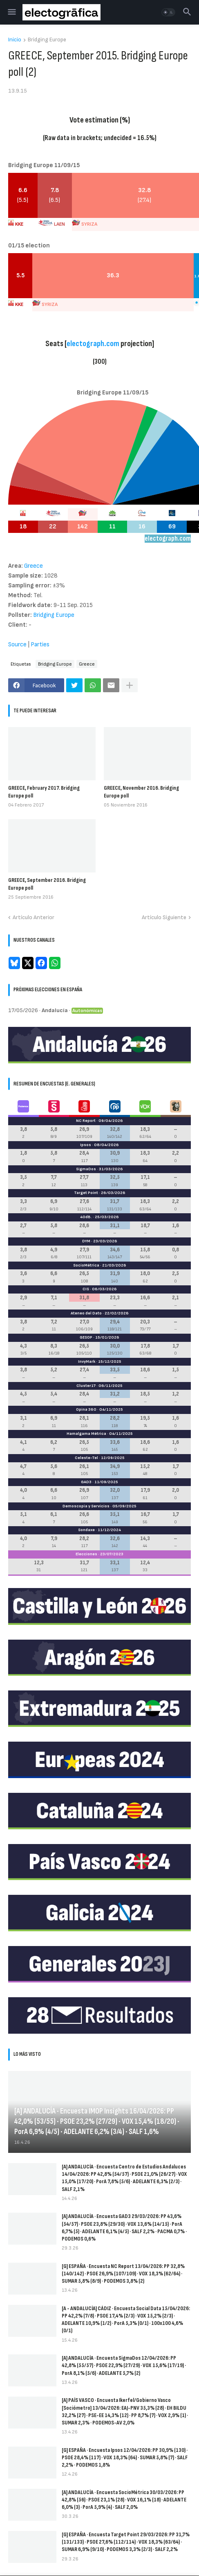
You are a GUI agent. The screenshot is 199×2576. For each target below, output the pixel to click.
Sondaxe (86, 1529)
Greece (87, 664)
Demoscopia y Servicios (86, 1506)
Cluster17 (86, 1385)
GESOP (86, 1337)
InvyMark (86, 1361)
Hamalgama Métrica (86, 1433)
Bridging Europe (47, 40)
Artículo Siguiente (164, 917)
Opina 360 (86, 1409)
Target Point (86, 1192)
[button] (11, 12)
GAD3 (86, 1481)
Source (17, 644)
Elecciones (86, 1554)
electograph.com (93, 344)
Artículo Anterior (33, 917)
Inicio (14, 40)
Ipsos (85, 1144)
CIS (86, 1289)
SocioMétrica (86, 1265)
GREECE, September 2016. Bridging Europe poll (47, 884)
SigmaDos (86, 1169)
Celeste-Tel (86, 1457)
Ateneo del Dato (86, 1313)
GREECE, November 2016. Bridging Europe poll (141, 791)
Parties (40, 644)
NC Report (86, 1120)
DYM (86, 1241)
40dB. (86, 1216)
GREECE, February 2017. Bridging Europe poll (44, 791)
